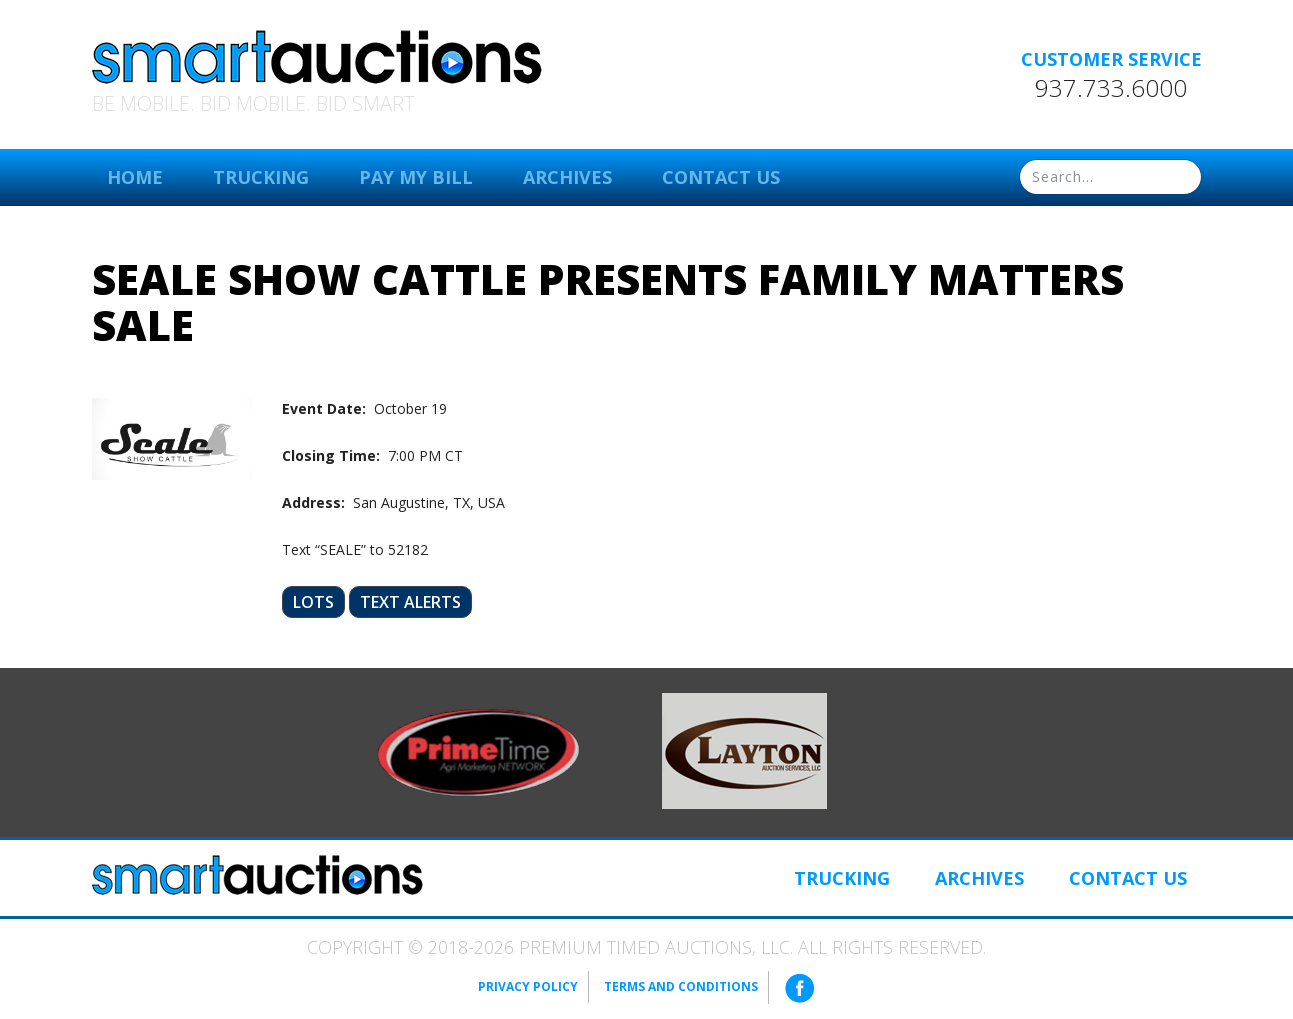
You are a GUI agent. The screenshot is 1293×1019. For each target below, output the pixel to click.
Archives (567, 177)
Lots (313, 602)
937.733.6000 (1111, 88)
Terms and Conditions (681, 986)
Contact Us (721, 177)
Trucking (261, 177)
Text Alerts (410, 602)
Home (135, 177)
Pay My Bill (416, 177)
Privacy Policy (528, 986)
